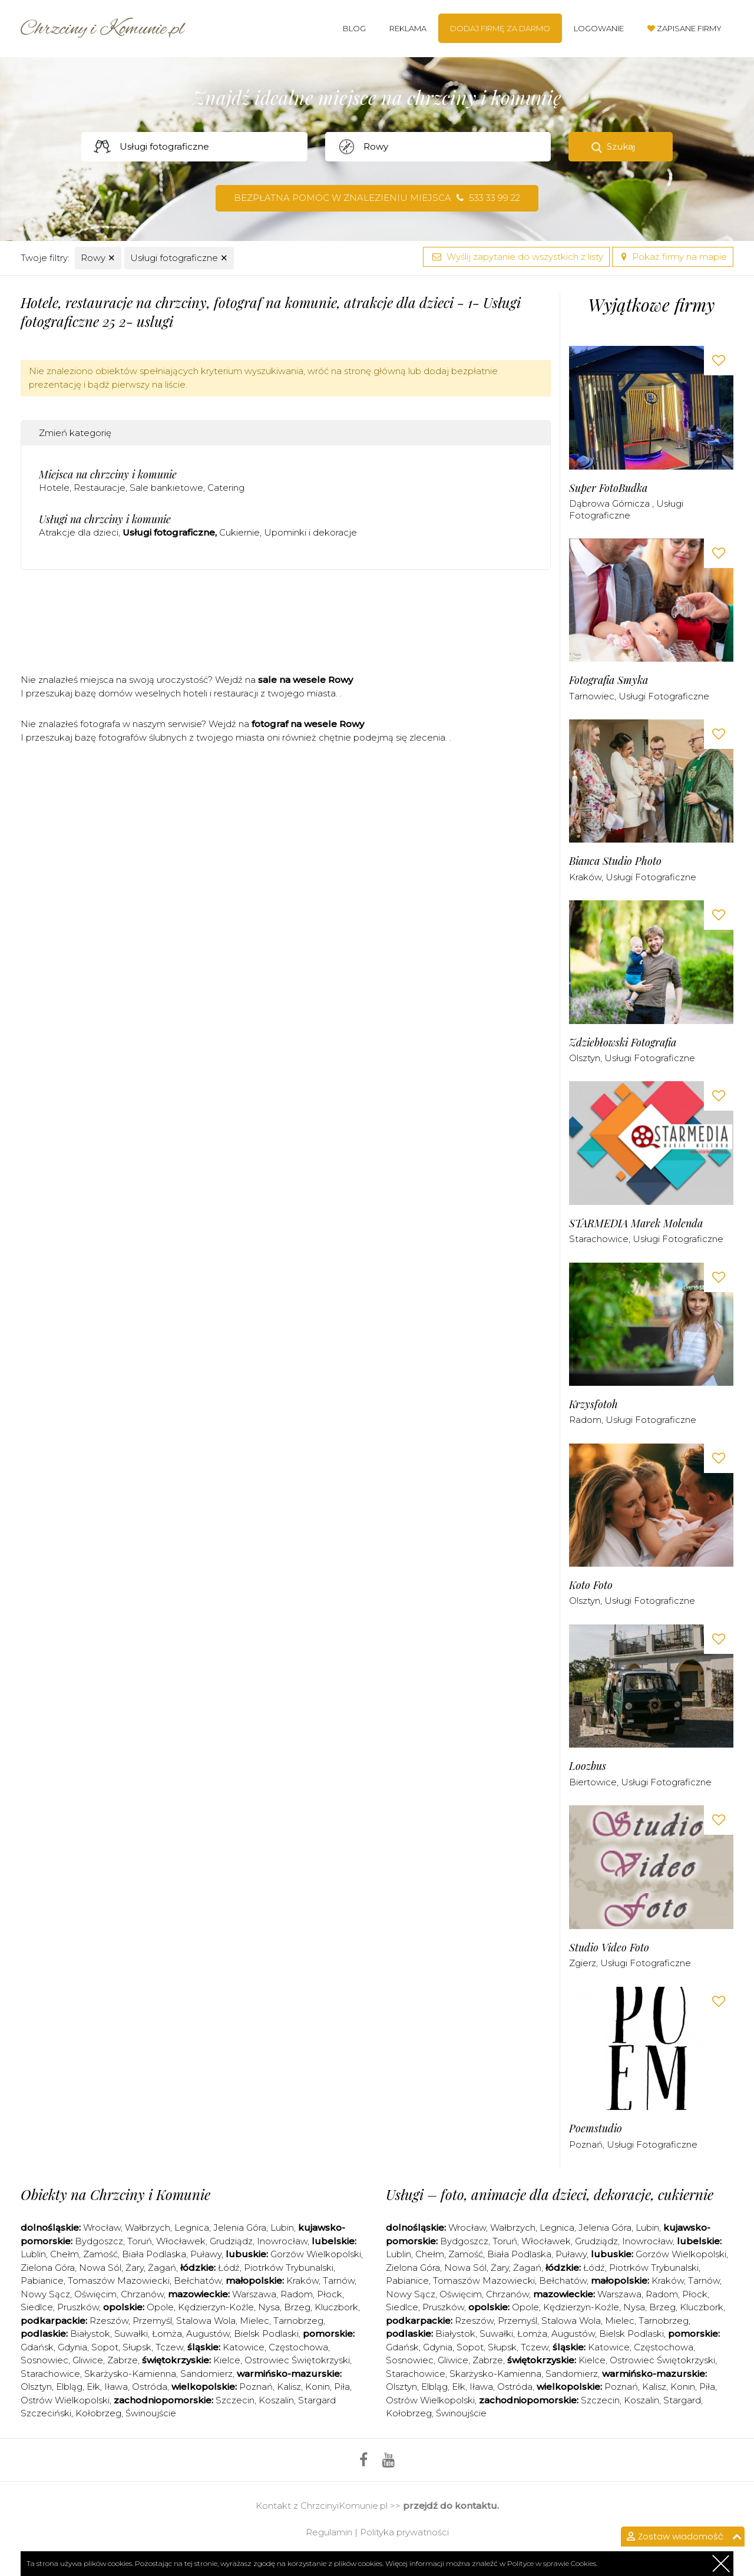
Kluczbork (336, 2307)
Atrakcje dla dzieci (78, 532)
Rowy (98, 257)
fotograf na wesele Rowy (308, 723)
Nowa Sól (100, 2267)
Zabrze (122, 2360)
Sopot (104, 2347)
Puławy (205, 2254)
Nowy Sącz (45, 2294)
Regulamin (329, 2532)
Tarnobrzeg (298, 2320)
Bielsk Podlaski (266, 2333)
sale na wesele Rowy (305, 679)
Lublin (33, 2254)
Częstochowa (298, 2347)
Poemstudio (595, 2128)
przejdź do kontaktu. (451, 2505)
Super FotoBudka (608, 488)
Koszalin (276, 2400)
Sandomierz (206, 2373)
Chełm (64, 2254)
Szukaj (621, 146)
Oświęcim (95, 2294)
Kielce (226, 2360)
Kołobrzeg (98, 2413)
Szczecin (235, 2400)
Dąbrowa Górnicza (610, 503)
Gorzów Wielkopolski (315, 2254)
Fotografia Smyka (608, 680)
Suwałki (131, 2333)
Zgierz (582, 1963)
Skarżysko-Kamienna (130, 2373)
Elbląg (69, 2386)
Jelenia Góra (239, 2227)
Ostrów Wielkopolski (65, 2400)
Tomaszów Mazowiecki (119, 2280)
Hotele (54, 487)
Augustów (208, 2333)
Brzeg (297, 2307)
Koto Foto (591, 1585)
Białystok (90, 2333)
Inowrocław (282, 2241)
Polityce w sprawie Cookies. (552, 2563)
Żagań (162, 2267)
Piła (342, 2386)
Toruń (139, 2241)
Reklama (407, 28)
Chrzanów (142, 2294)
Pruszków (78, 2307)
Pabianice (42, 2280)
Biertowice (593, 1782)
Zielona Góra (48, 2267)
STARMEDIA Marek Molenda (636, 1223)
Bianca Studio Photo (615, 861)
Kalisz (289, 2386)
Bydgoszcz (99, 2241)
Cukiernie (239, 532)
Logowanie (599, 28)
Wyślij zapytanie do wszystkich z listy (516, 256)
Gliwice (87, 2360)
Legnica (191, 2227)
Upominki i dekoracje (310, 532)
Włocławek (181, 2241)
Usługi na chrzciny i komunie (105, 519)
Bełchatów (197, 2280)
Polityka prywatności (404, 2532)
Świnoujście (150, 2413)
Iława (116, 2386)
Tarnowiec (591, 696)
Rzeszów (109, 2320)
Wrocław (102, 2227)
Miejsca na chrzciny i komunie (108, 474)
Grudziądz (231, 2241)
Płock (329, 2294)
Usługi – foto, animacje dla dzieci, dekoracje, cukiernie (549, 2194)
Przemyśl (152, 2320)
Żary (134, 2267)
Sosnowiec (44, 2360)
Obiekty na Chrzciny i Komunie (115, 2194)
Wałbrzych (147, 2227)
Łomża (167, 2333)
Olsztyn (584, 1058)
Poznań (586, 2144)
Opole (160, 2307)
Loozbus (587, 1766)
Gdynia (72, 2347)
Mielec (254, 2320)
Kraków (585, 877)
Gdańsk (37, 2347)
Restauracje (99, 487)
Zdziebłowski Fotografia (622, 1042)
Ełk (93, 2386)
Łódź (229, 2267)
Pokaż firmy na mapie (673, 256)
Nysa (269, 2307)
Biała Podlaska (154, 2254)
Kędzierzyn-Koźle (216, 2307)
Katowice (243, 2347)
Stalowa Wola (206, 2320)
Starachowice (599, 1238)
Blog (354, 28)
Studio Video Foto (609, 1947)
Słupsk (137, 2347)
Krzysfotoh (593, 1404)
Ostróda (149, 2386)
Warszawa (254, 2294)
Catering (225, 487)
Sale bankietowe (166, 487)
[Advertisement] (285, 625)
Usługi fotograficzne (179, 257)
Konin (317, 2386)
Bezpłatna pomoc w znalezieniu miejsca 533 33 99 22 (377, 197)
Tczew (169, 2347)
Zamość (100, 2254)
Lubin (282, 2227)
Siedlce (37, 2307)
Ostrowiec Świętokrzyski (297, 2360)
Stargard (682, 2400)
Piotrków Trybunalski (288, 2267)
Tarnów (339, 2280)
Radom (585, 1419)
